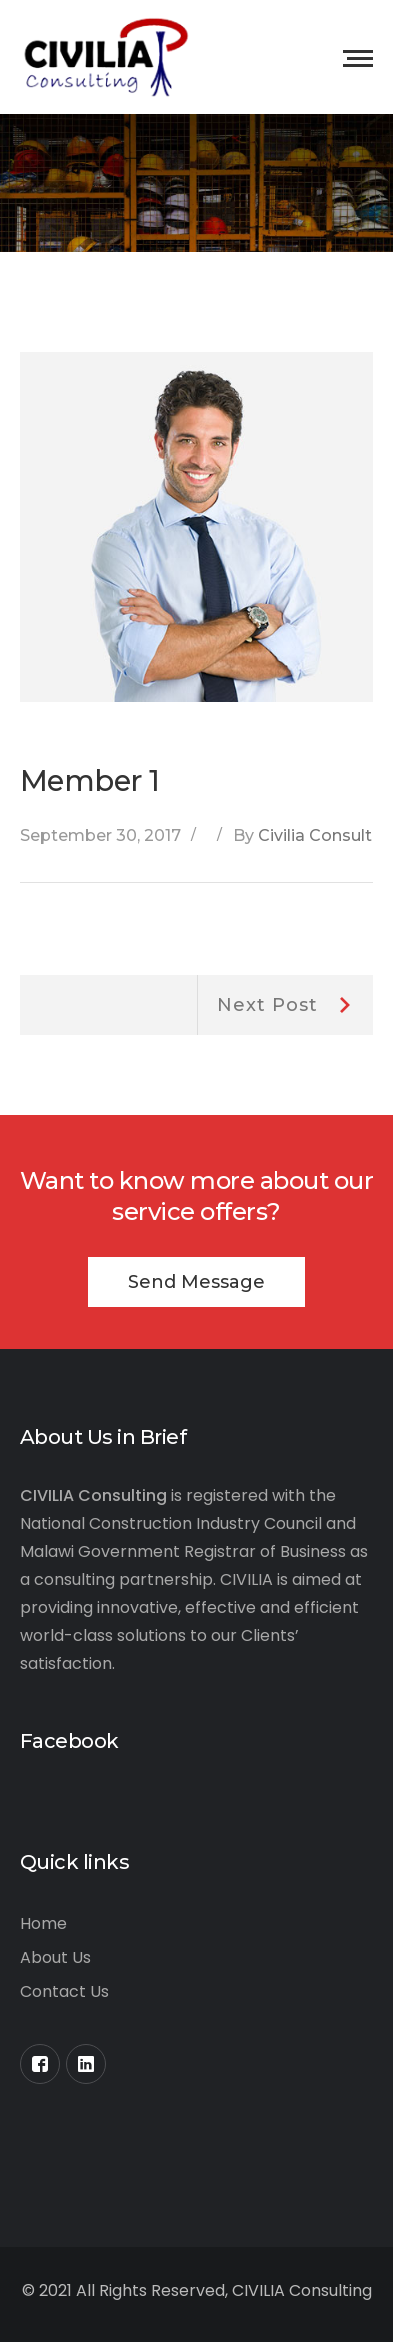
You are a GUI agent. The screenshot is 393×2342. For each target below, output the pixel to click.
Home (43, 1923)
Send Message (196, 1282)
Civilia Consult (315, 835)
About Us (55, 1957)
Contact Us (64, 1991)
